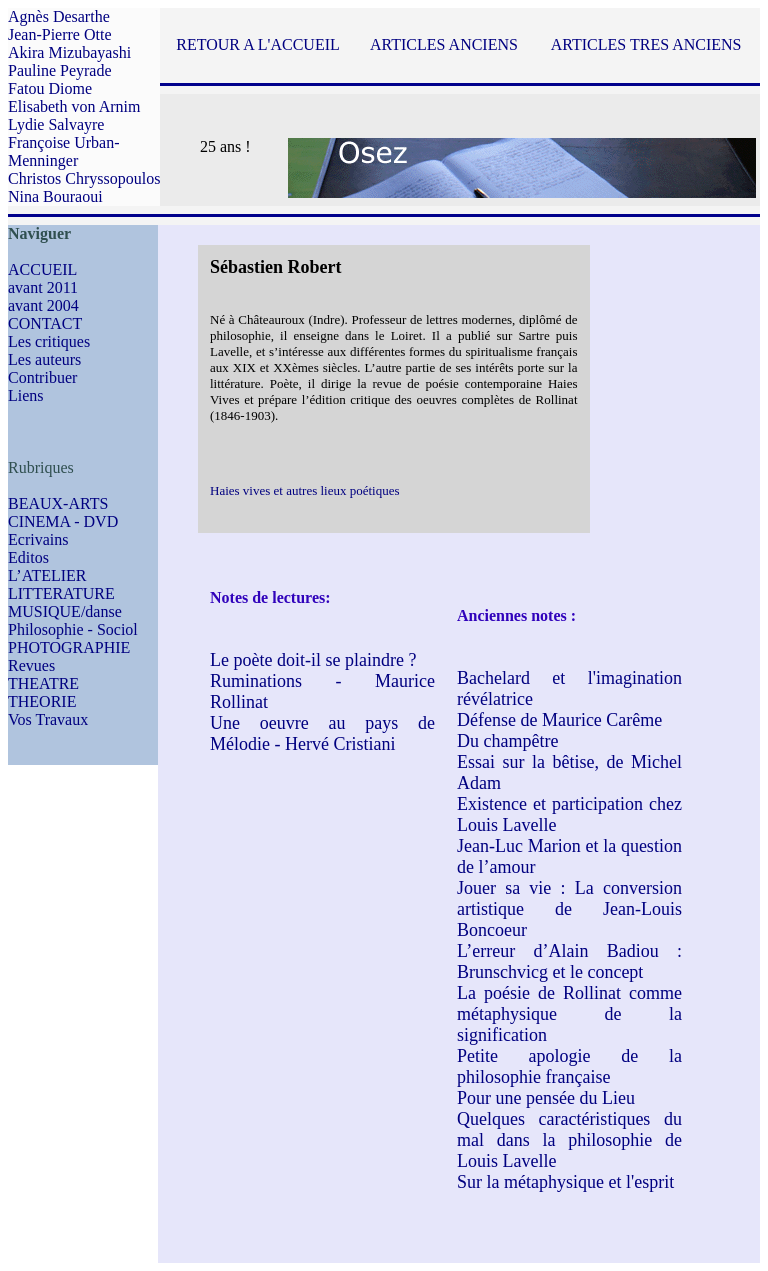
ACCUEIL (42, 269)
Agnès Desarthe (59, 16)
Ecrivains (38, 539)
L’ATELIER (47, 575)
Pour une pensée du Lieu (546, 1098)
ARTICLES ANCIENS (444, 44)
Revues (31, 665)
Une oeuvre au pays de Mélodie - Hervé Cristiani (322, 733)
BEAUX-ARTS (58, 503)
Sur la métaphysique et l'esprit (565, 1182)
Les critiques (49, 341)
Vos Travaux (48, 719)
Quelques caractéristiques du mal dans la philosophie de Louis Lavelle (569, 1140)
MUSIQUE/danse (65, 611)
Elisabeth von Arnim (74, 106)
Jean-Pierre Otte (60, 34)
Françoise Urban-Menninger (64, 151)
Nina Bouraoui (55, 196)
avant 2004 (43, 305)
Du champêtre (507, 741)
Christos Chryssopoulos (84, 178)
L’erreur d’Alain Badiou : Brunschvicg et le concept (569, 961)
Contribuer (42, 377)
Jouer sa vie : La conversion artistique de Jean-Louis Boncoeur (569, 909)
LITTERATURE (61, 593)
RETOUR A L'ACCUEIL (257, 44)
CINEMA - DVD (63, 521)
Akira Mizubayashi (69, 52)
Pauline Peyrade (60, 70)
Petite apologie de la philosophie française (569, 1066)
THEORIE (42, 701)
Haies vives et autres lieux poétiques (305, 490)
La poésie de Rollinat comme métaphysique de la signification (569, 1014)
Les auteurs (44, 359)
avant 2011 (43, 287)
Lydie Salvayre (56, 124)
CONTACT (45, 323)
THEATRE (43, 683)
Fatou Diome (50, 88)
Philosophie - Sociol (73, 629)
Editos (28, 557)
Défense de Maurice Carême (559, 720)
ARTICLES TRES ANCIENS (646, 44)
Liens (26, 395)
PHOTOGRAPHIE (69, 647)
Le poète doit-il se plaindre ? (313, 660)
